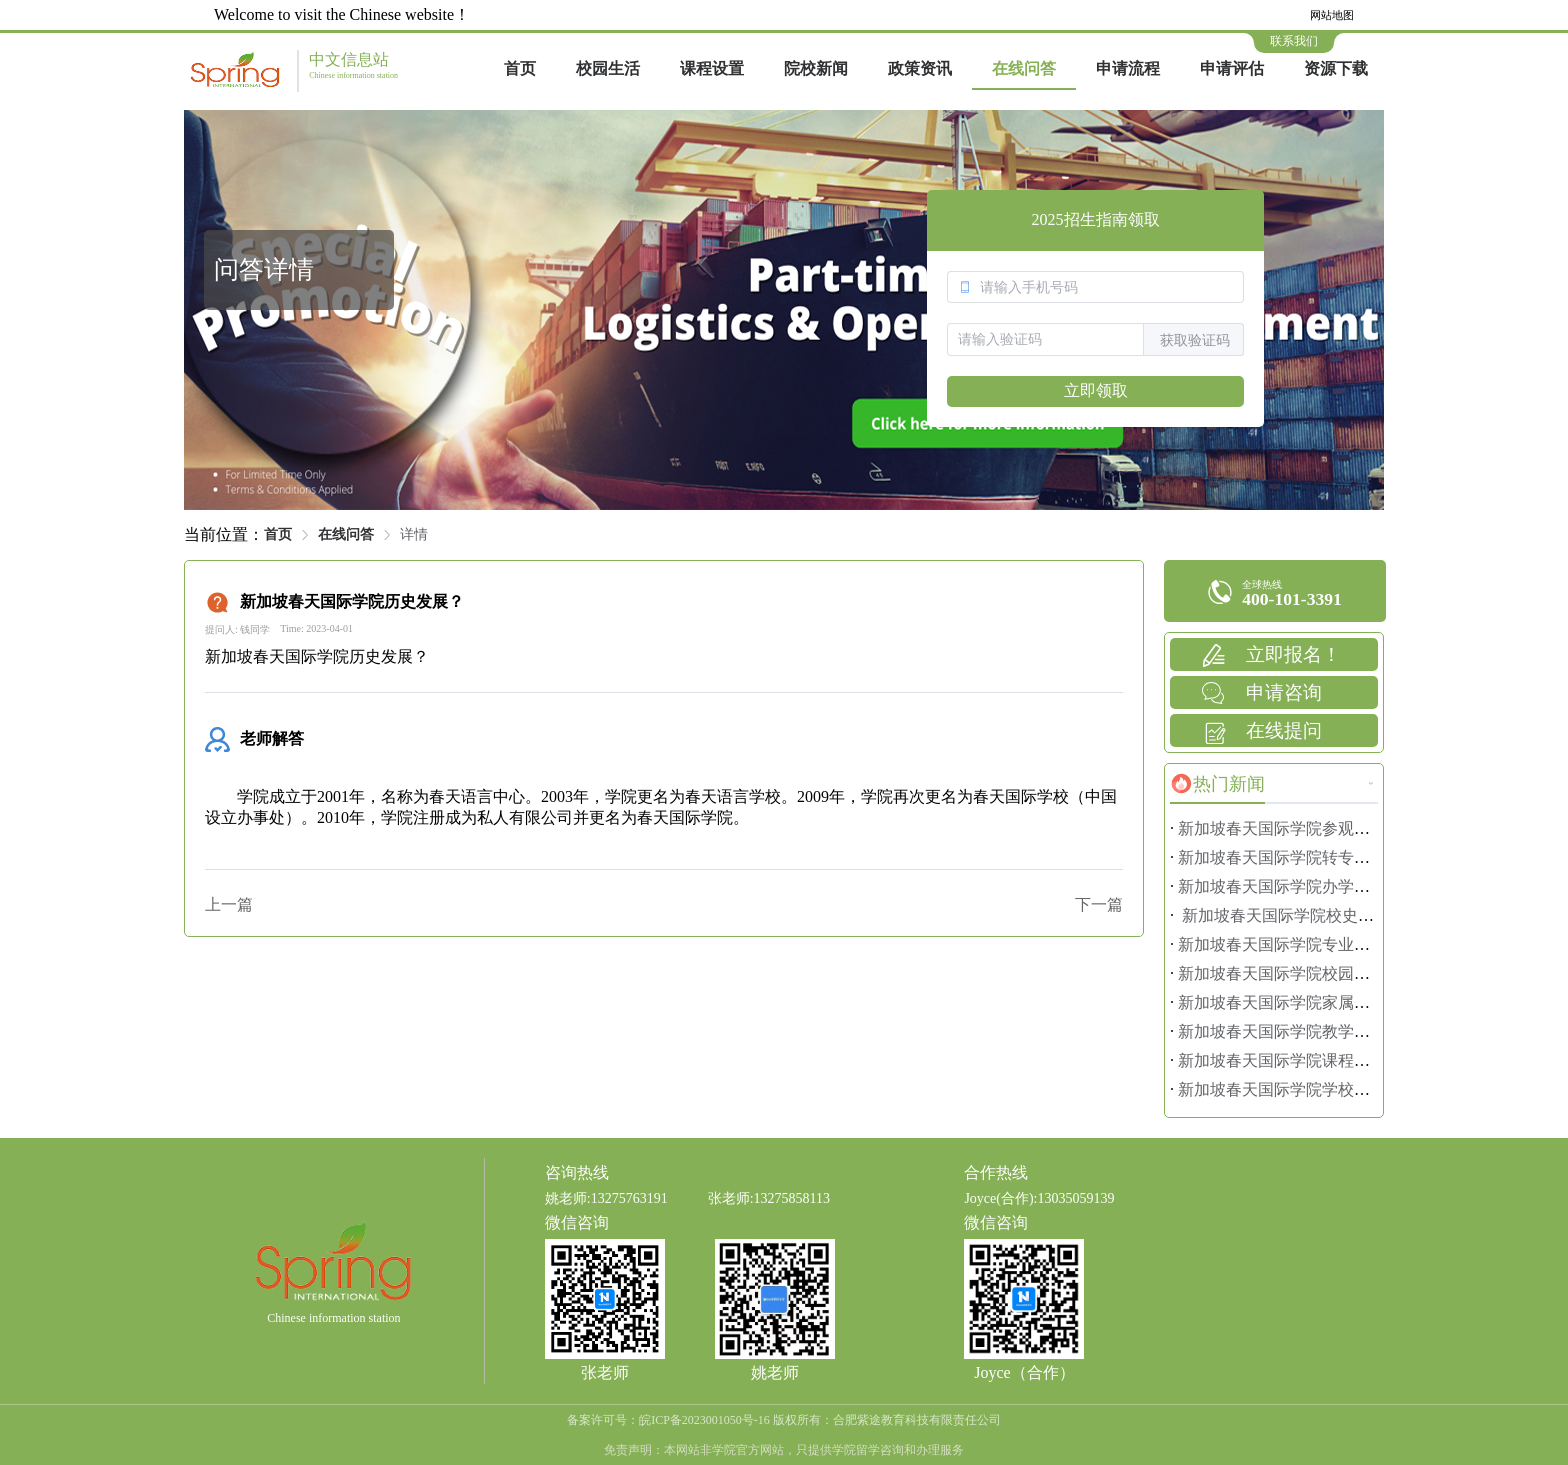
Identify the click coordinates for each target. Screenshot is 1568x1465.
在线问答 (1024, 68)
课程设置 (712, 68)
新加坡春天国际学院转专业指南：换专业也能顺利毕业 (1370, 857)
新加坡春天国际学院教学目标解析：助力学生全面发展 (1370, 1031)
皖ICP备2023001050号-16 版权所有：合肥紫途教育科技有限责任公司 (820, 1420)
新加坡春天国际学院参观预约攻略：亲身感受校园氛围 (1370, 828)
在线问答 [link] (346, 534)
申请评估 (1232, 68)
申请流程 (1128, 68)
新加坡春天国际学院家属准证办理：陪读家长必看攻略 (1370, 1002)
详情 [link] (414, 534)
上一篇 (229, 904)
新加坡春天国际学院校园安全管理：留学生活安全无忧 (1370, 973)
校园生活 (608, 68)
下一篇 (1099, 904)
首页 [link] (278, 534)
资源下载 (1336, 68)
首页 (520, 68)
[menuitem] (520, 70)
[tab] (1217, 784)
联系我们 (1294, 41)
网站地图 (1332, 15)
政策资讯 (920, 68)
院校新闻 (816, 68)
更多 (1371, 783)
